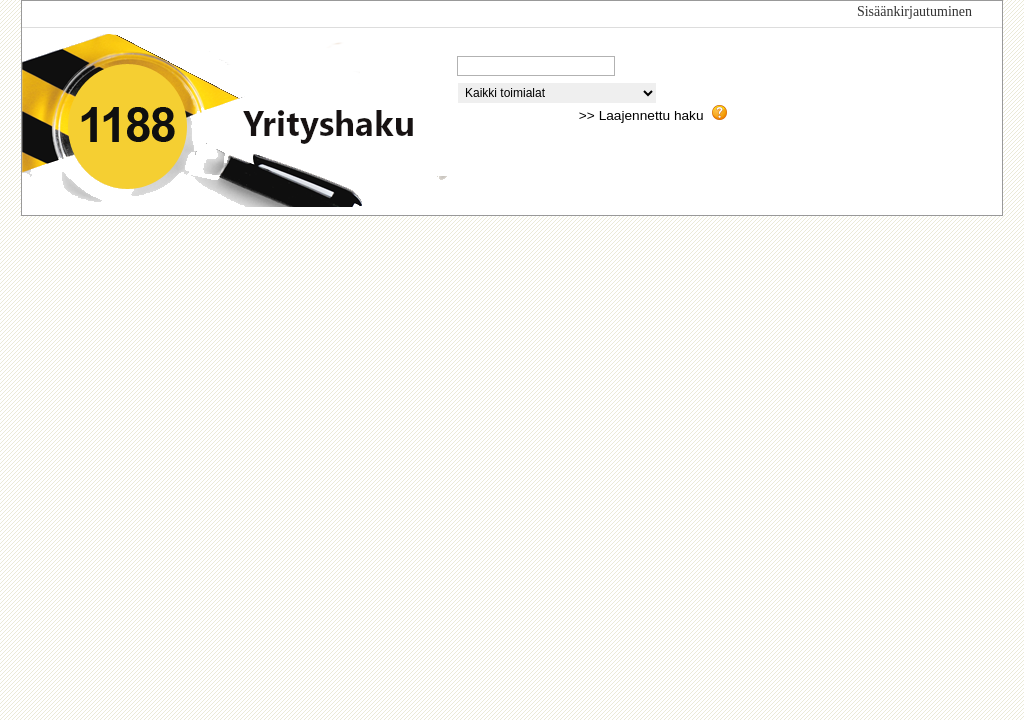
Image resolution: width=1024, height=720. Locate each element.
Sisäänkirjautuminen (914, 11)
